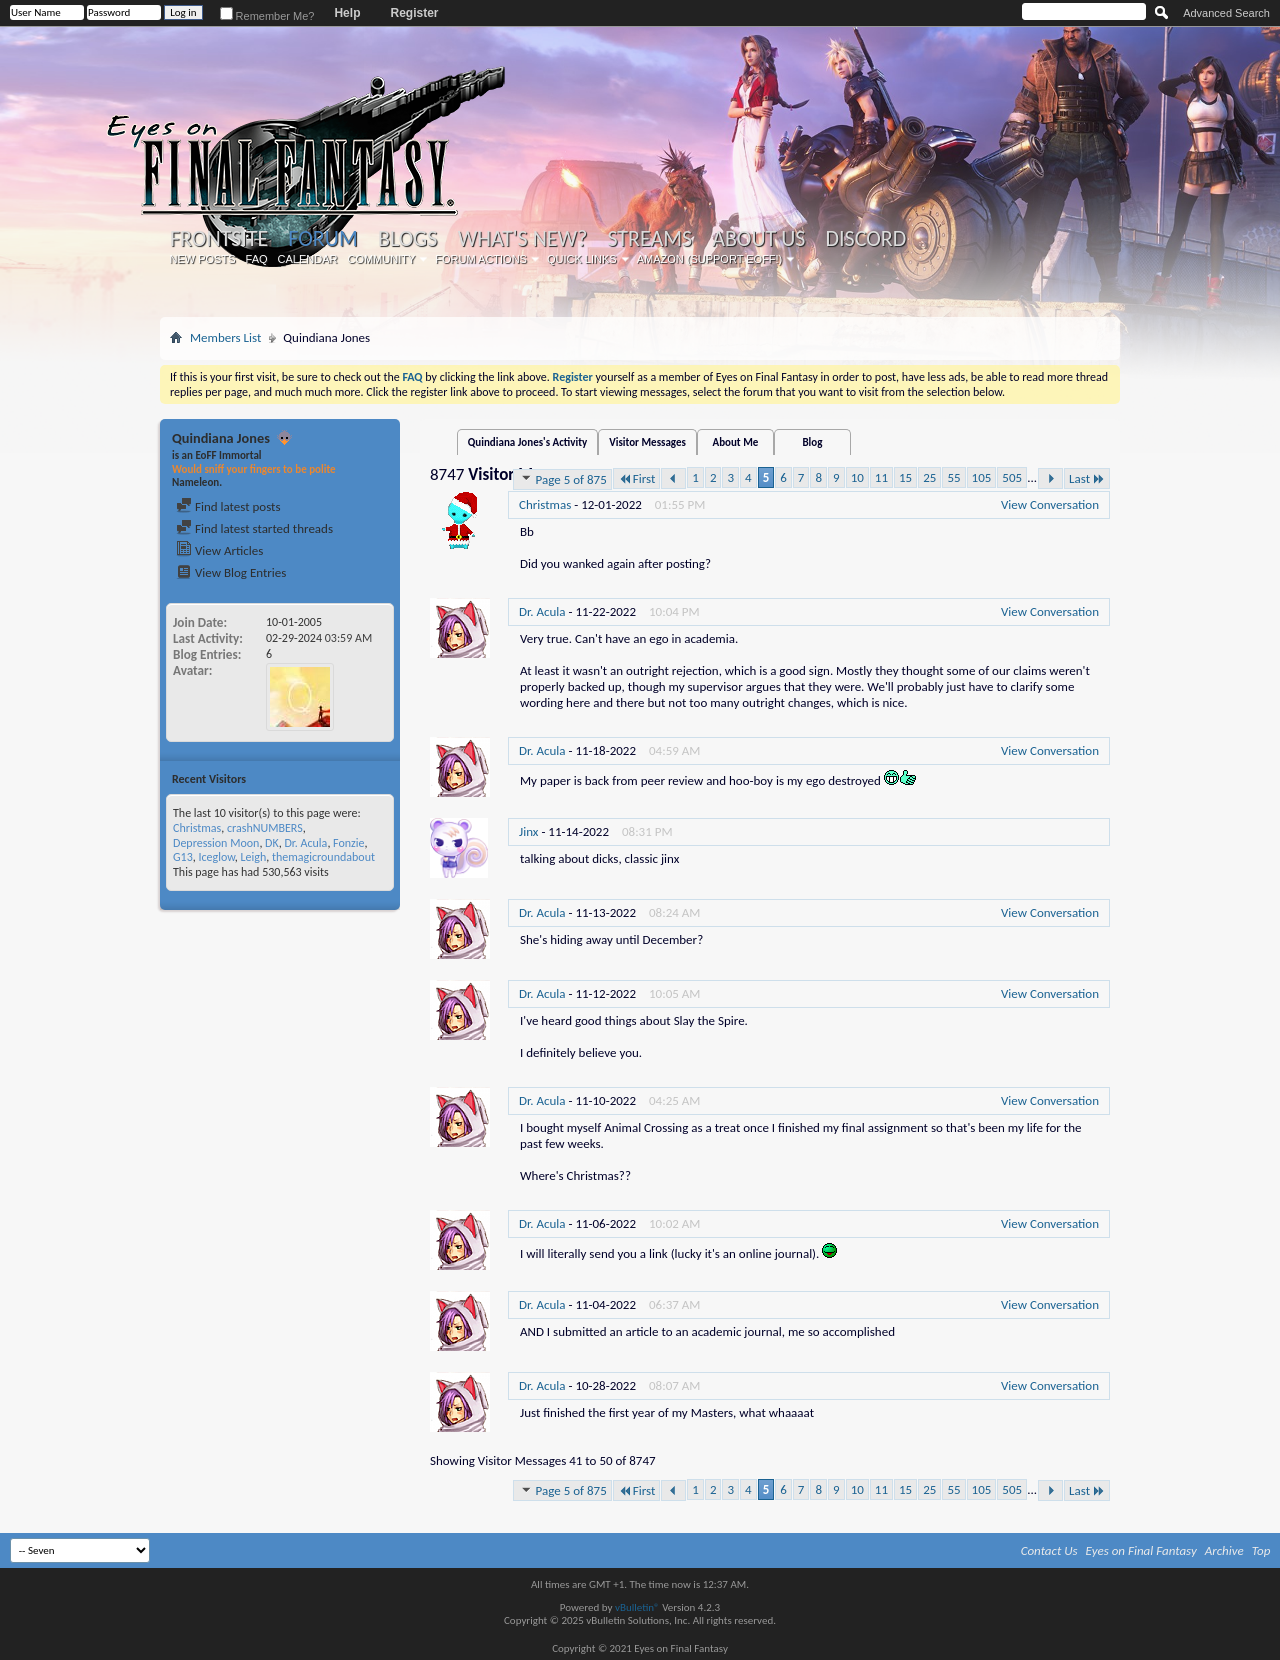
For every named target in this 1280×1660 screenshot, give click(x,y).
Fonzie (348, 843)
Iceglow (216, 857)
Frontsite (219, 239)
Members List (225, 337)
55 (953, 477)
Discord (865, 239)
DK (272, 843)
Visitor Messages (647, 442)
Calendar (308, 259)
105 (982, 477)
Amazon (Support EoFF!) (710, 259)
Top (1261, 1550)
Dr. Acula (305, 843)
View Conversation (1050, 504)
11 (881, 477)
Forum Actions (481, 259)
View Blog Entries (231, 572)
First (637, 478)
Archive (1224, 1550)
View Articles (219, 550)
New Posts (203, 259)
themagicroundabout (323, 857)
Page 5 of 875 (562, 479)
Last (1087, 478)
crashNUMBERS (265, 828)
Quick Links (582, 259)
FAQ (257, 259)
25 (929, 477)
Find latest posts (228, 506)
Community (381, 259)
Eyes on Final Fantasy (1141, 1550)
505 (1012, 477)
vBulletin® (637, 1607)
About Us (758, 239)
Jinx (528, 831)
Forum (322, 238)
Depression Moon (216, 843)
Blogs (407, 239)
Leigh (253, 857)
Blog (812, 442)
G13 (183, 857)
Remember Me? (267, 16)
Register (414, 13)
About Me (735, 442)
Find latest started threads (254, 528)
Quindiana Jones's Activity (527, 442)
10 (857, 477)
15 (905, 477)
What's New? (523, 239)
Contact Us (1049, 1550)
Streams (649, 239)
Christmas (197, 828)
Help (347, 13)
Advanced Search (1226, 13)
